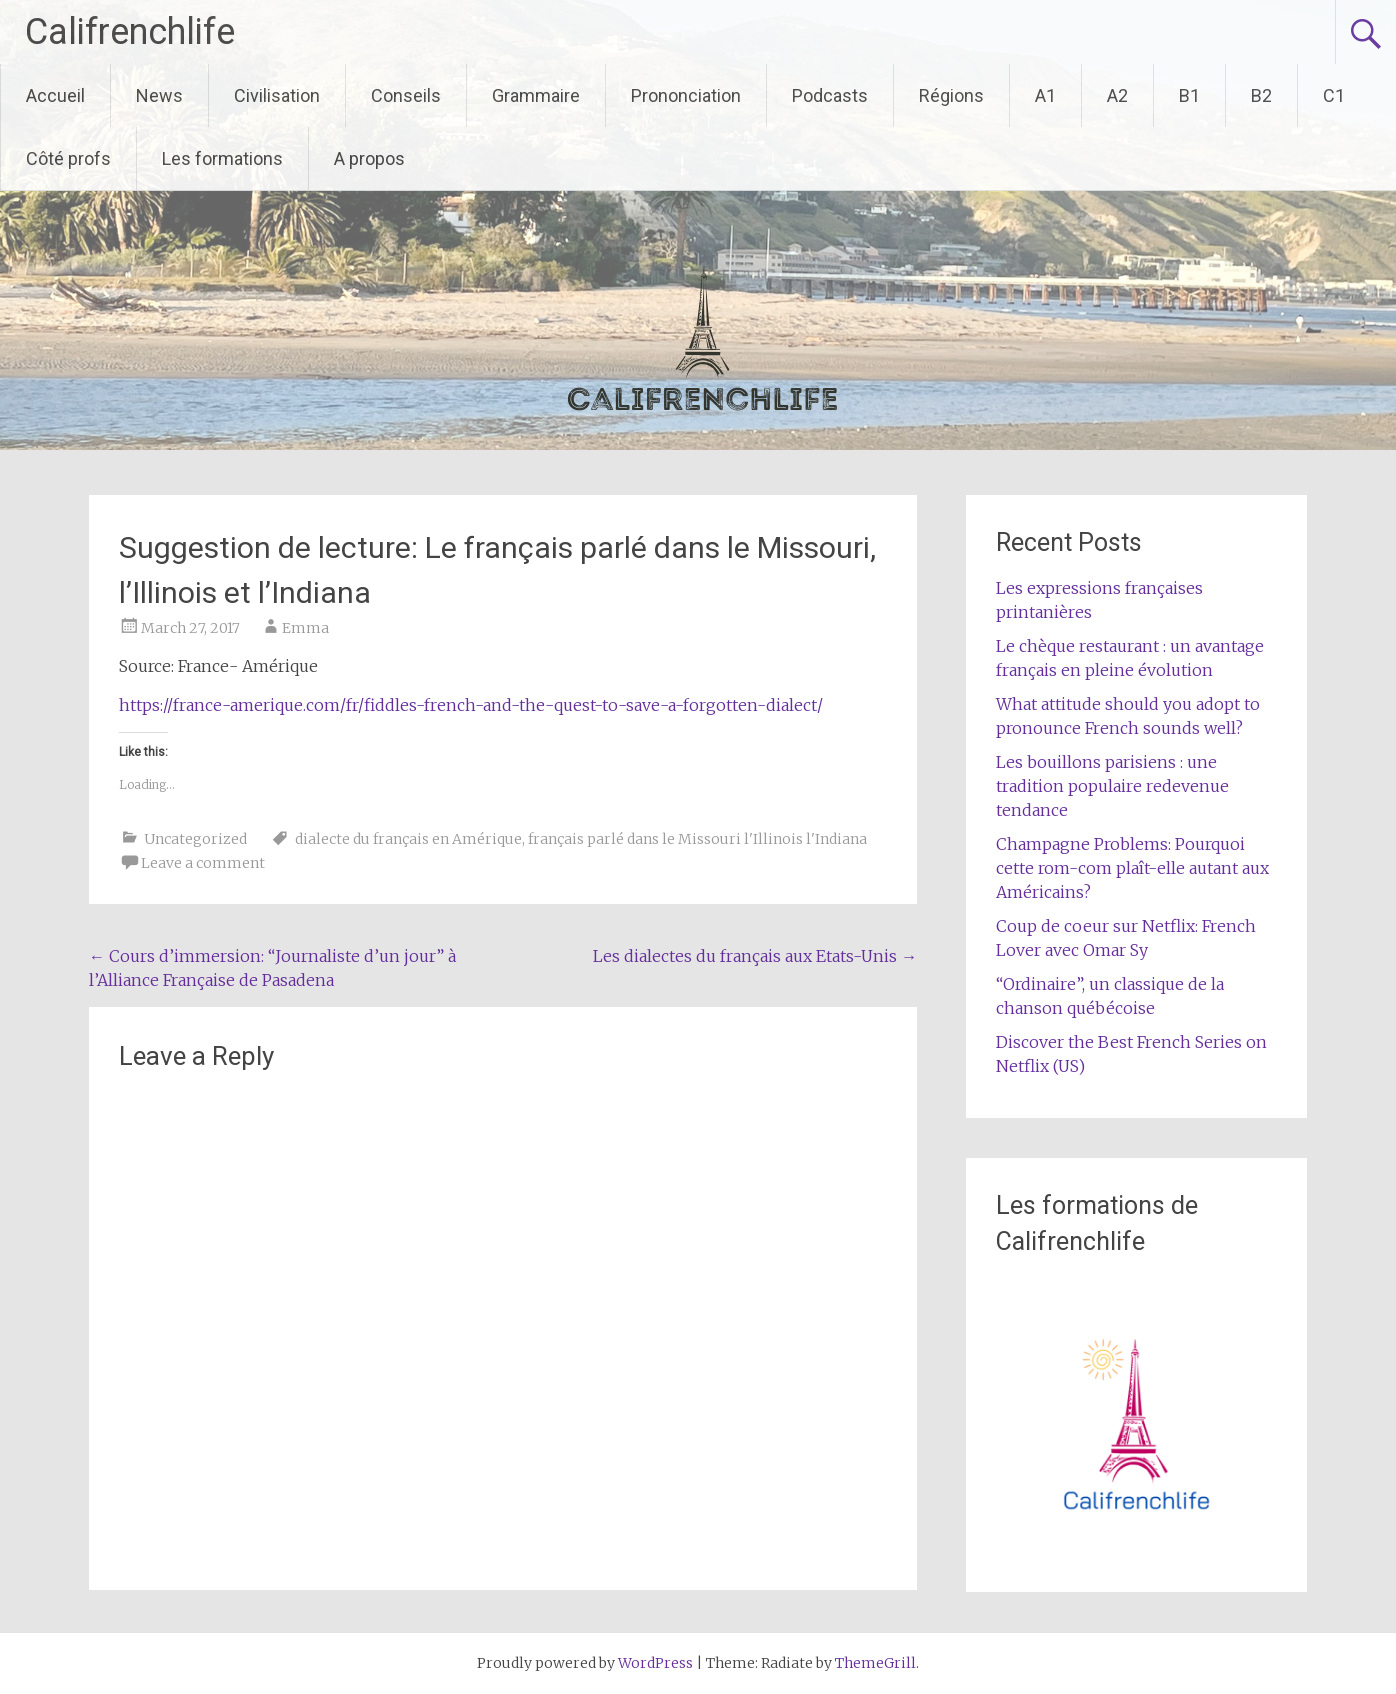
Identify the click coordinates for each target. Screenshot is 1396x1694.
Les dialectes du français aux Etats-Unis (755, 956)
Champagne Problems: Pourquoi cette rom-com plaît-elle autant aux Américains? (1132, 868)
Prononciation (686, 95)
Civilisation (277, 95)
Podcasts (830, 95)
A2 (1117, 95)
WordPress (655, 1663)
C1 (1334, 95)
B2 (1261, 95)
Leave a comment (203, 863)
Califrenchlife (130, 32)
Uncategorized (195, 839)
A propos (369, 158)
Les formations (222, 158)
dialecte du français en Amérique (408, 839)
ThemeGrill (875, 1663)
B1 (1189, 95)
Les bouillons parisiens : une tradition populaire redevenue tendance (1112, 786)
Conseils (406, 95)
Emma (305, 628)
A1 (1045, 95)
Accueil (55, 95)
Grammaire (536, 95)
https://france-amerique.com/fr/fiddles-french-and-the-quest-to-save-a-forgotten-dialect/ (471, 705)
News (159, 95)
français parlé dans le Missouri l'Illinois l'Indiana (697, 839)
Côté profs (68, 158)
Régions (951, 95)
